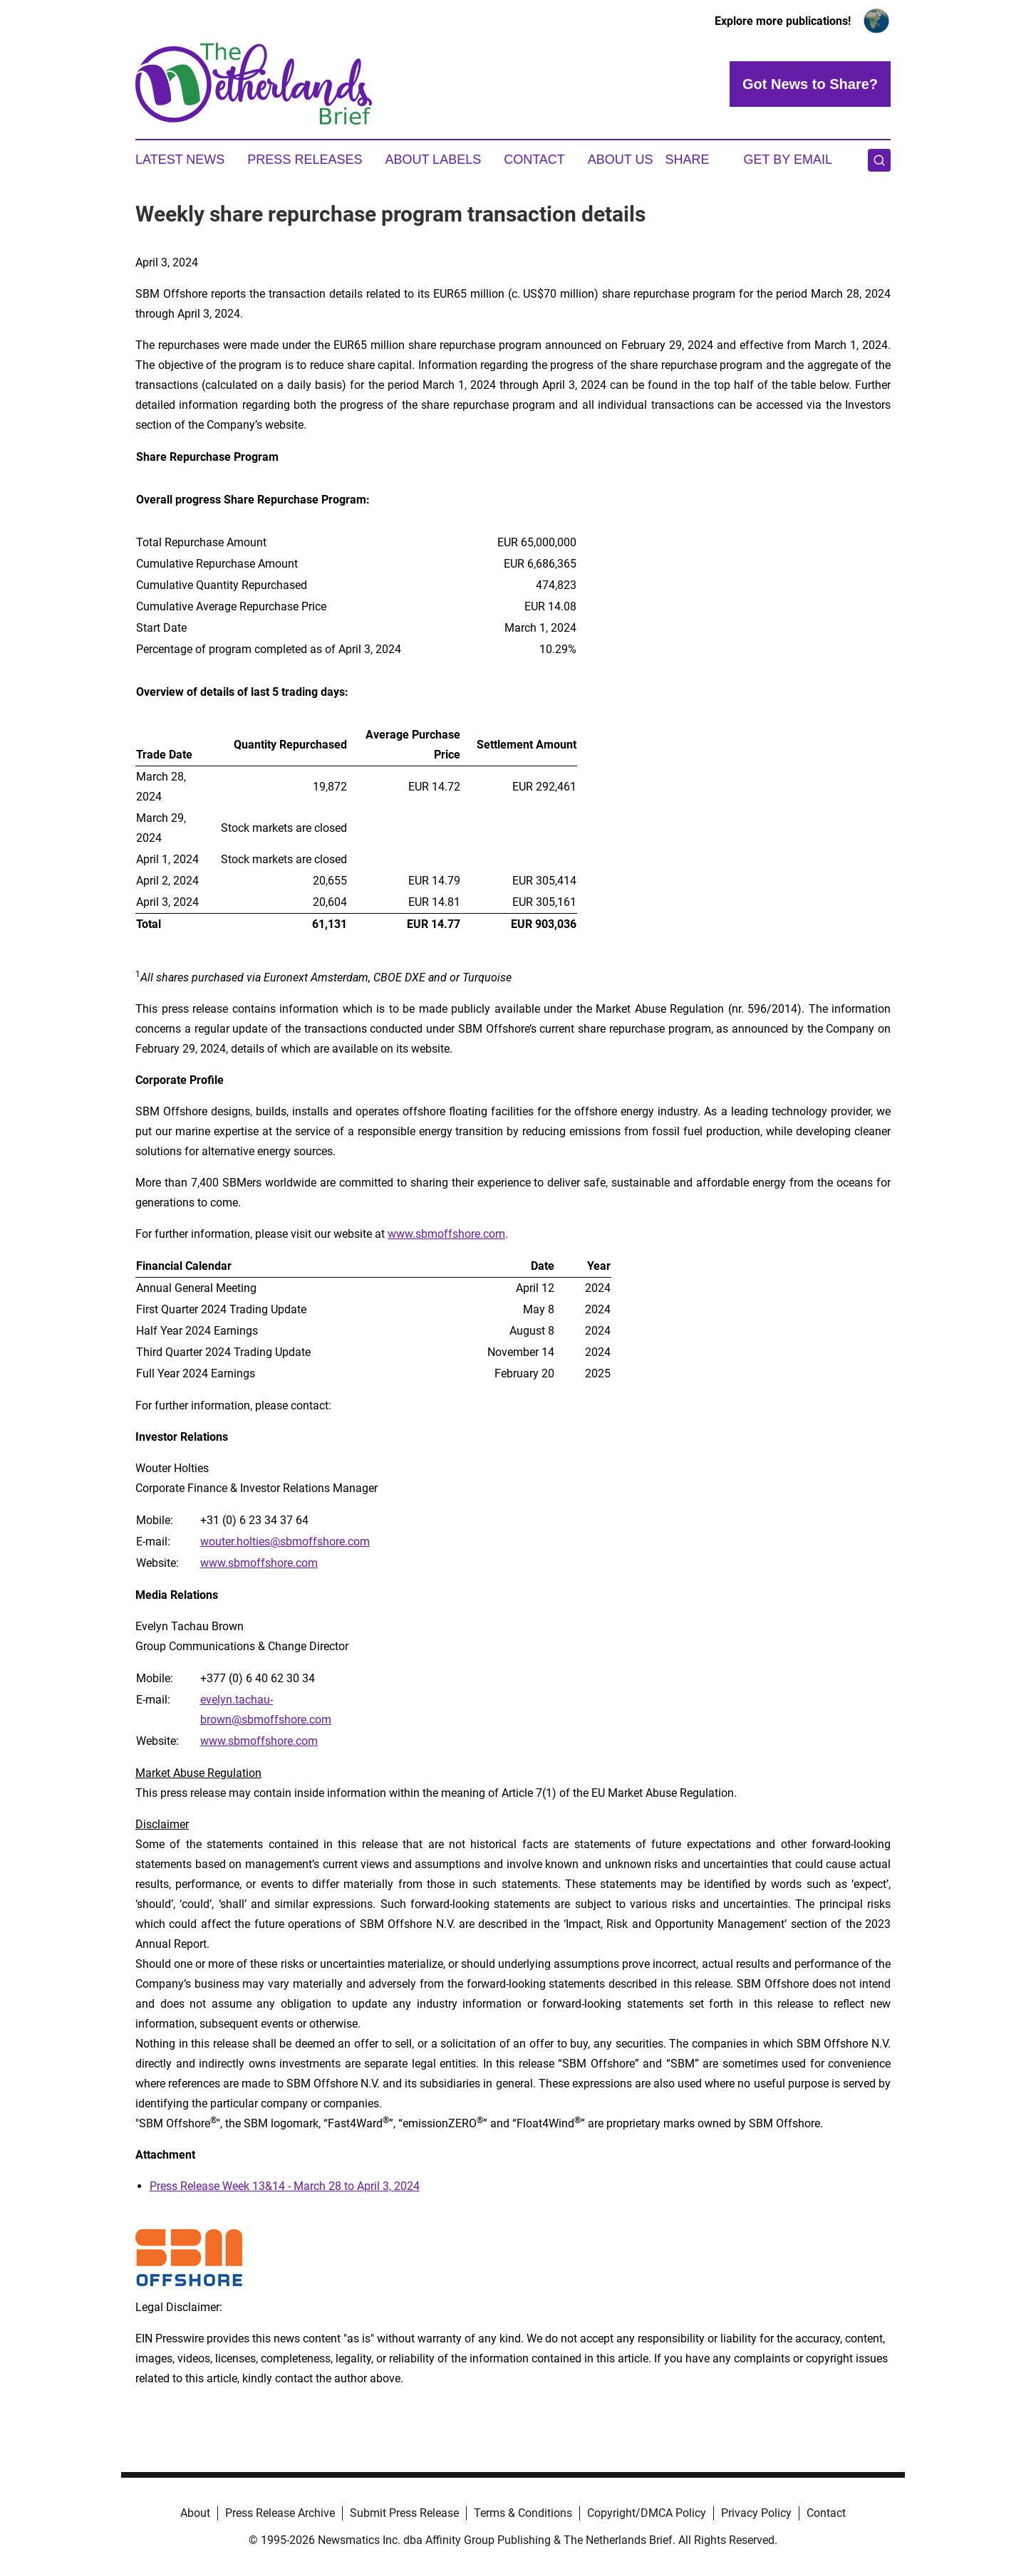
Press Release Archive (280, 2513)
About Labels (433, 159)
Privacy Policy (756, 2513)
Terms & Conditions (523, 2513)
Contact (534, 159)
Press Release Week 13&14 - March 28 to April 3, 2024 (285, 2186)
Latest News (179, 159)
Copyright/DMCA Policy (646, 2513)
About (195, 2513)
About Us (620, 159)
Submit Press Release (404, 2513)
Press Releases (304, 159)
